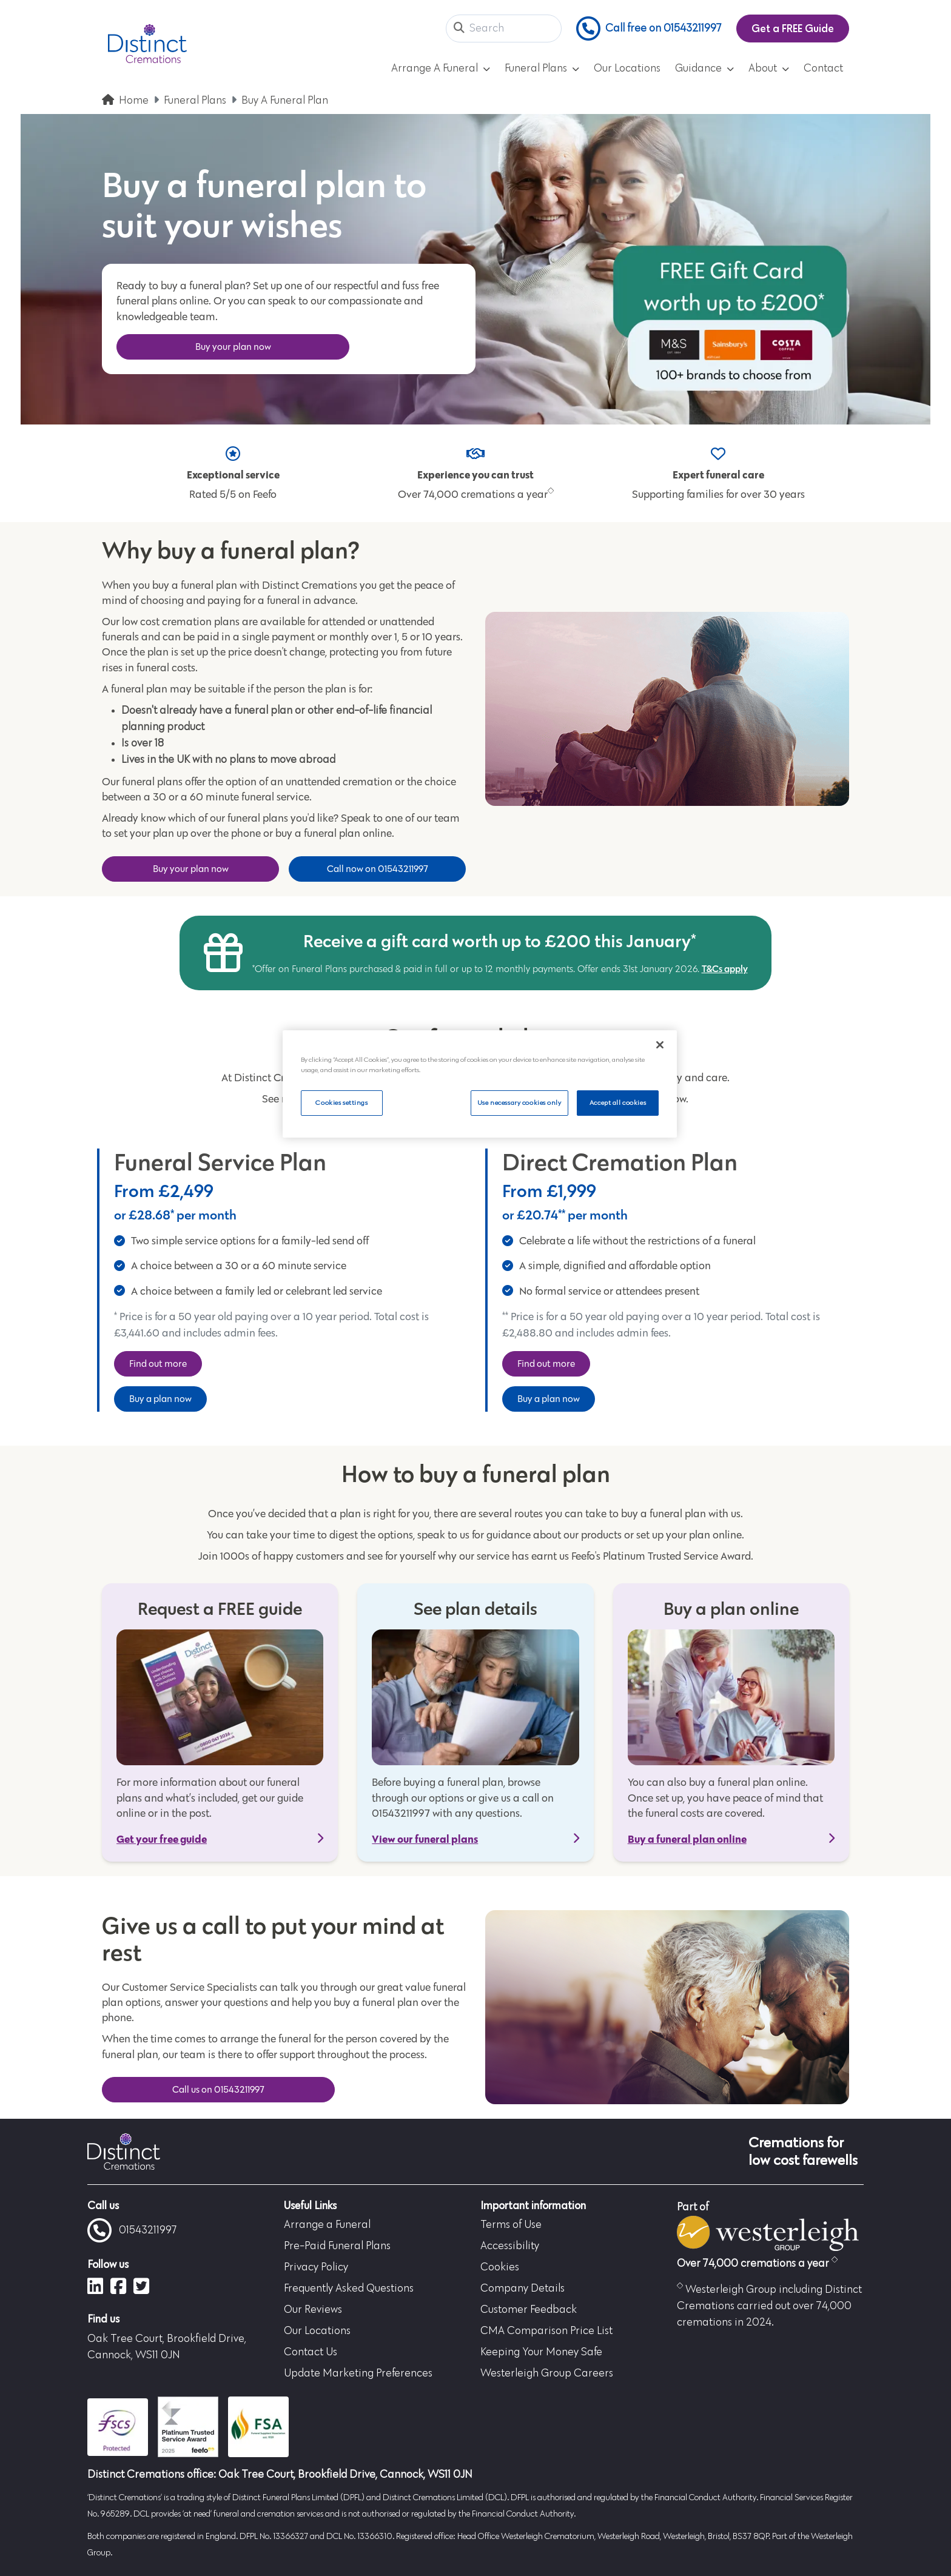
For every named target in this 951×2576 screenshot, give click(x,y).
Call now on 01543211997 (377, 868)
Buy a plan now (160, 1398)
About (768, 68)
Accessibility (509, 2246)
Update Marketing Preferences (358, 2373)
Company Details (522, 2288)
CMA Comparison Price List (546, 2331)
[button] (459, 29)
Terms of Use (511, 2224)
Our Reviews (313, 2309)
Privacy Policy (316, 2267)
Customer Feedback (528, 2309)
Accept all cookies (618, 1102)
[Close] (660, 1044)
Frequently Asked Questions (349, 2288)
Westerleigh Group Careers (546, 2373)
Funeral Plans (542, 68)
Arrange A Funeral (440, 68)
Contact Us (310, 2352)
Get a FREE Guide (792, 28)
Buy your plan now (233, 346)
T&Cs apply (725, 968)
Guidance (704, 68)
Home (134, 100)
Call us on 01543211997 (218, 2089)
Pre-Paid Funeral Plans (337, 2246)
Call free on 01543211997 (649, 28)
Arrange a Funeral (327, 2224)
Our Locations (627, 68)
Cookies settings (341, 1102)
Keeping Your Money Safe (541, 2352)
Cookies (499, 2267)
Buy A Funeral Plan (284, 100)
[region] (480, 1084)
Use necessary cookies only (519, 1102)
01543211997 (132, 2230)
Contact (823, 68)
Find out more (158, 1363)
